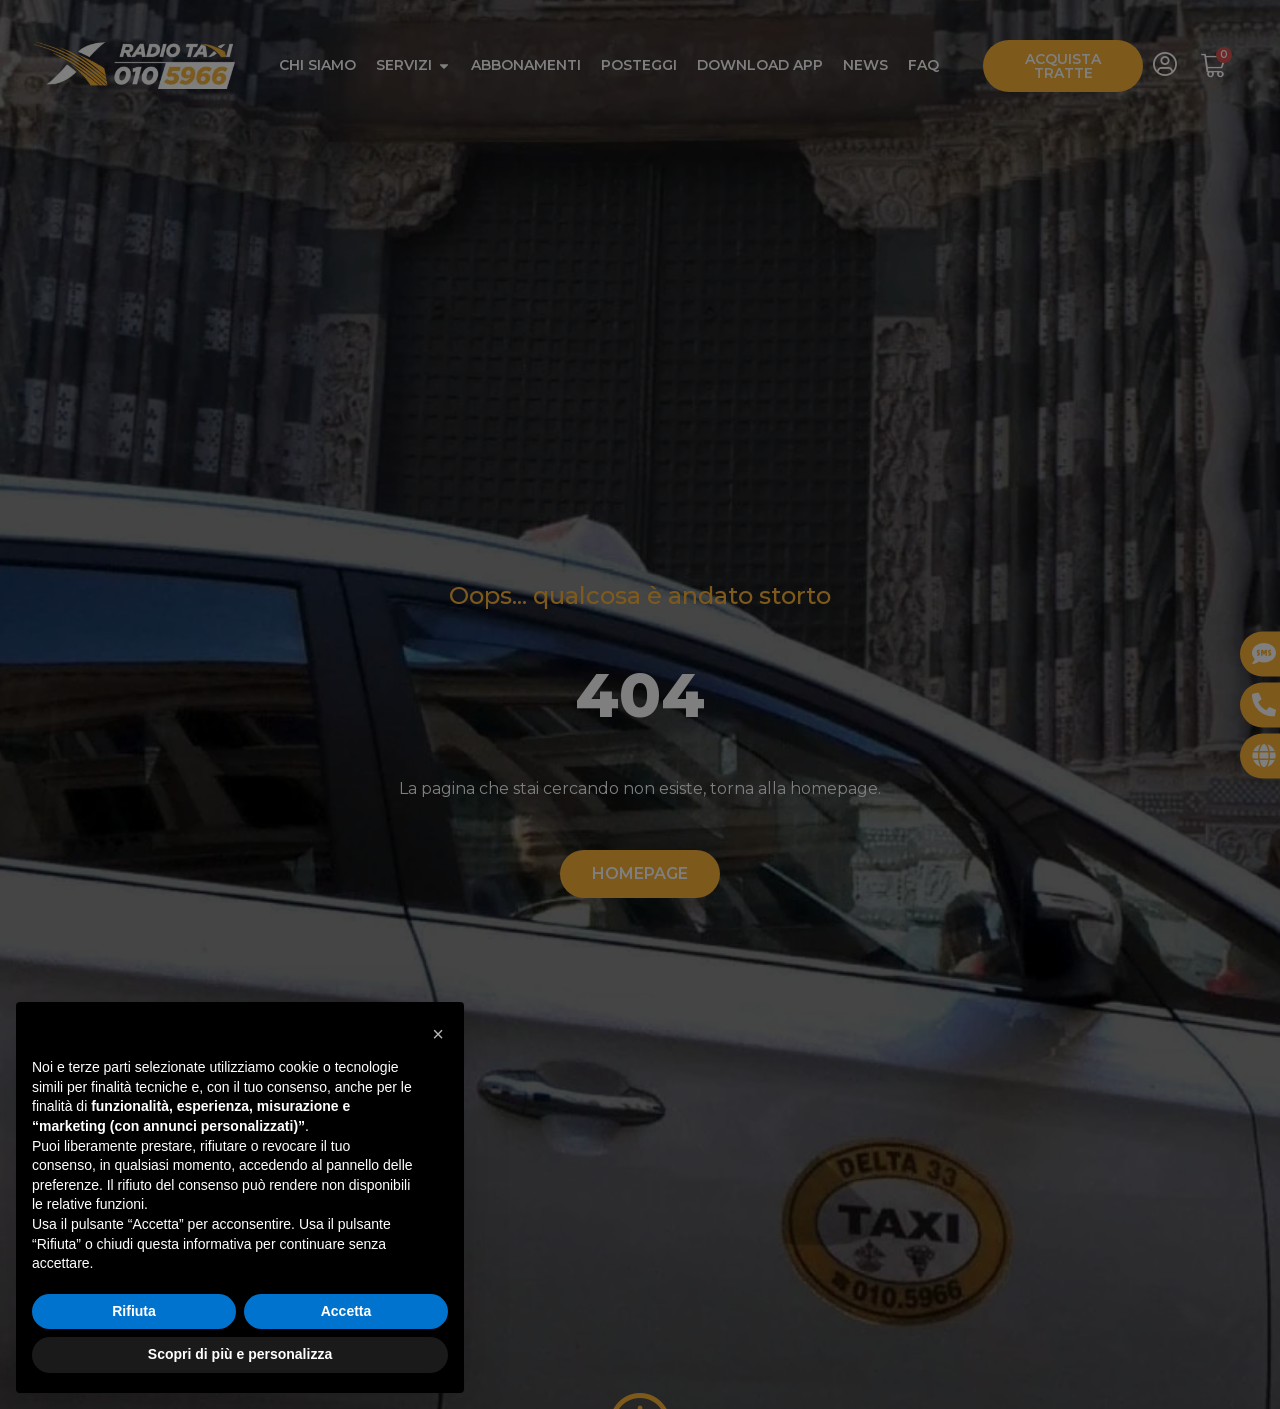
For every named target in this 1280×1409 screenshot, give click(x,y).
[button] (438, 1034)
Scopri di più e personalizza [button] (240, 1354)
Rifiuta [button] (134, 1311)
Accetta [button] (346, 1311)
